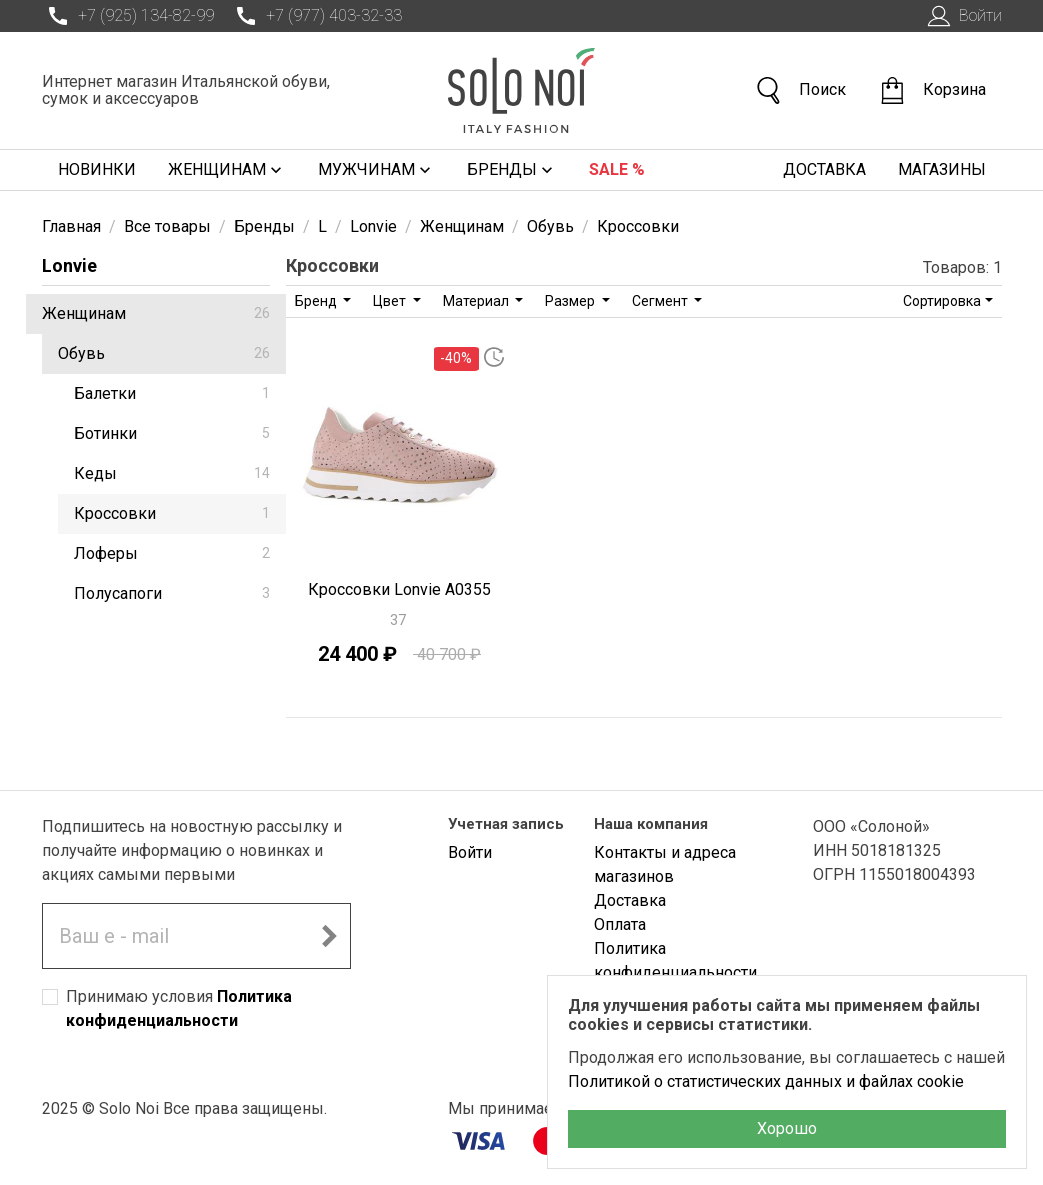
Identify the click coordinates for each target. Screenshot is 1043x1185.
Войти (962, 16)
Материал (477, 301)
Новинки (97, 169)
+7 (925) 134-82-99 (128, 16)
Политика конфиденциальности (675, 960)
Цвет (391, 301)
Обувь (164, 353)
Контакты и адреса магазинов (665, 864)
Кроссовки (172, 513)
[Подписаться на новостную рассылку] (329, 936)
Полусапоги (172, 593)
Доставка (824, 169)
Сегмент (661, 301)
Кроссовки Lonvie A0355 (399, 589)
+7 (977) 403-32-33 (316, 16)
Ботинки (172, 433)
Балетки (172, 393)
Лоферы (172, 553)
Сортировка (942, 301)
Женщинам (227, 170)
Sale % (617, 169)
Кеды (172, 473)
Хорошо (787, 1128)
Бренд (317, 301)
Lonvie (69, 265)
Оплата (620, 924)
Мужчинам (376, 170)
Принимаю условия (179, 1008)
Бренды (512, 170)
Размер (571, 301)
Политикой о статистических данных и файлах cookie (766, 1081)
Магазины (942, 169)
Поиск (800, 90)
